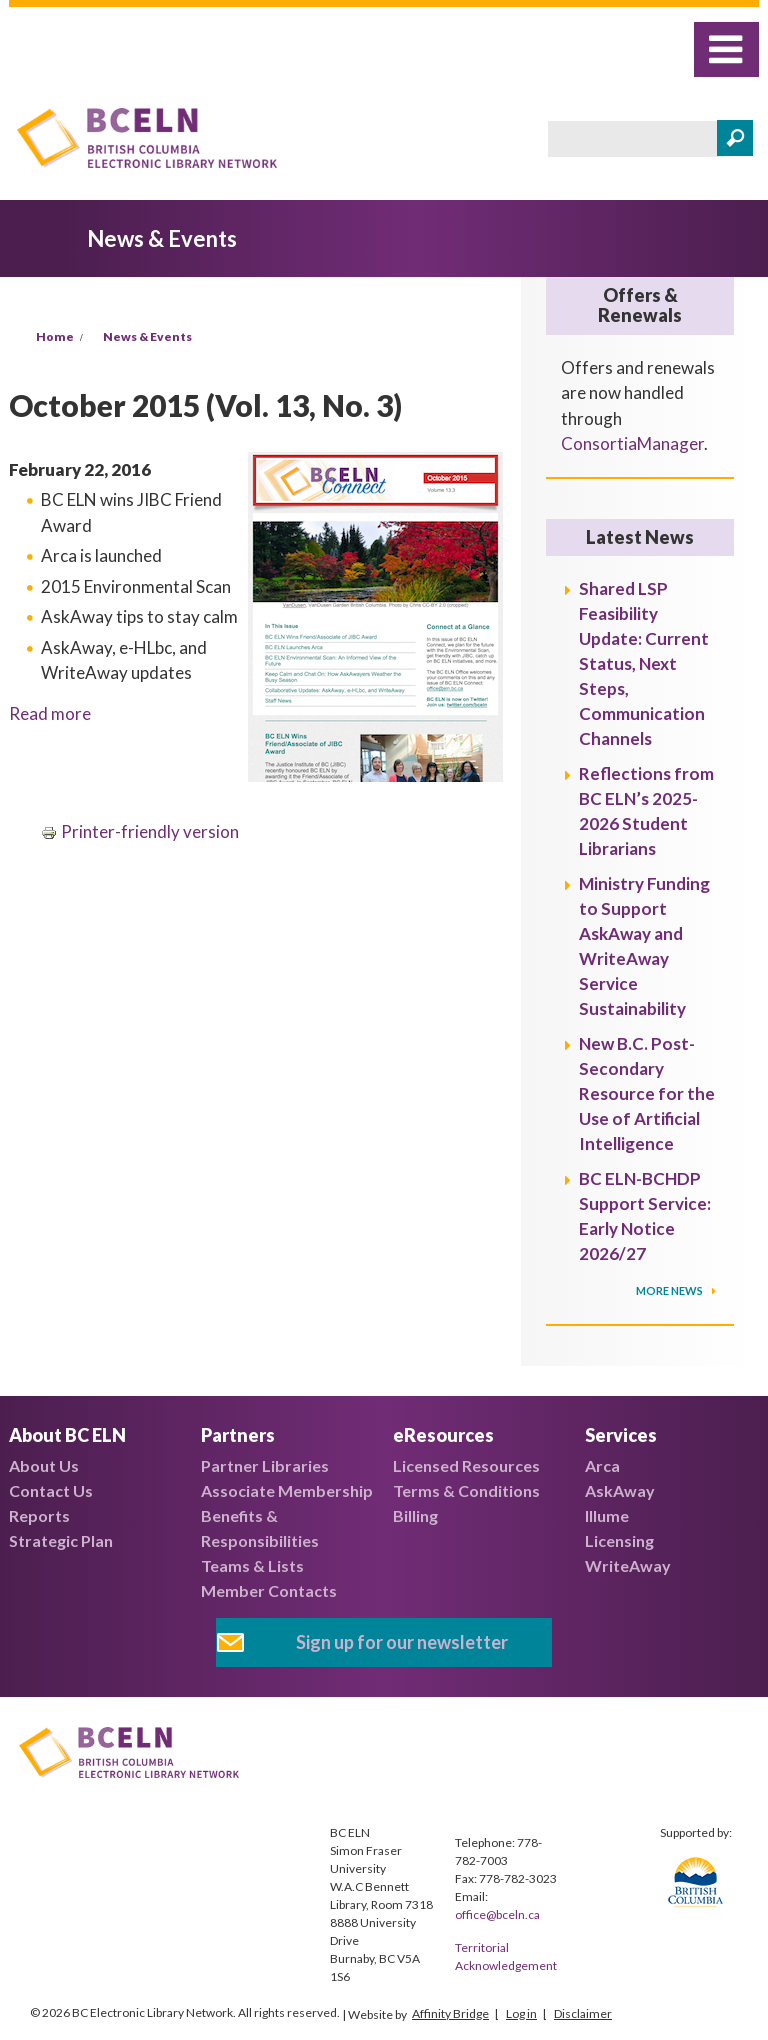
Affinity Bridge (450, 2013)
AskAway (620, 1490)
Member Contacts (269, 1590)
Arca (602, 1465)
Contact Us (51, 1490)
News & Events (147, 336)
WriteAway (628, 1565)
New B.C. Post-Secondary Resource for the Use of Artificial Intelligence (647, 1093)
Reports (39, 1515)
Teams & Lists (252, 1565)
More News (670, 1290)
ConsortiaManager (632, 443)
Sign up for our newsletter (402, 1642)
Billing (415, 1515)
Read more (50, 713)
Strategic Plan (61, 1540)
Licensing (619, 1540)
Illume (607, 1515)
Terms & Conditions (466, 1490)
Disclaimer (583, 2013)
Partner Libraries (265, 1465)
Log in (521, 2013)
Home (55, 336)
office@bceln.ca (497, 1914)
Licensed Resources (466, 1465)
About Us (44, 1465)
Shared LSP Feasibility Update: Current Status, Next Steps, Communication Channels (644, 663)
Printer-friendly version (140, 831)
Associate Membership (287, 1490)
